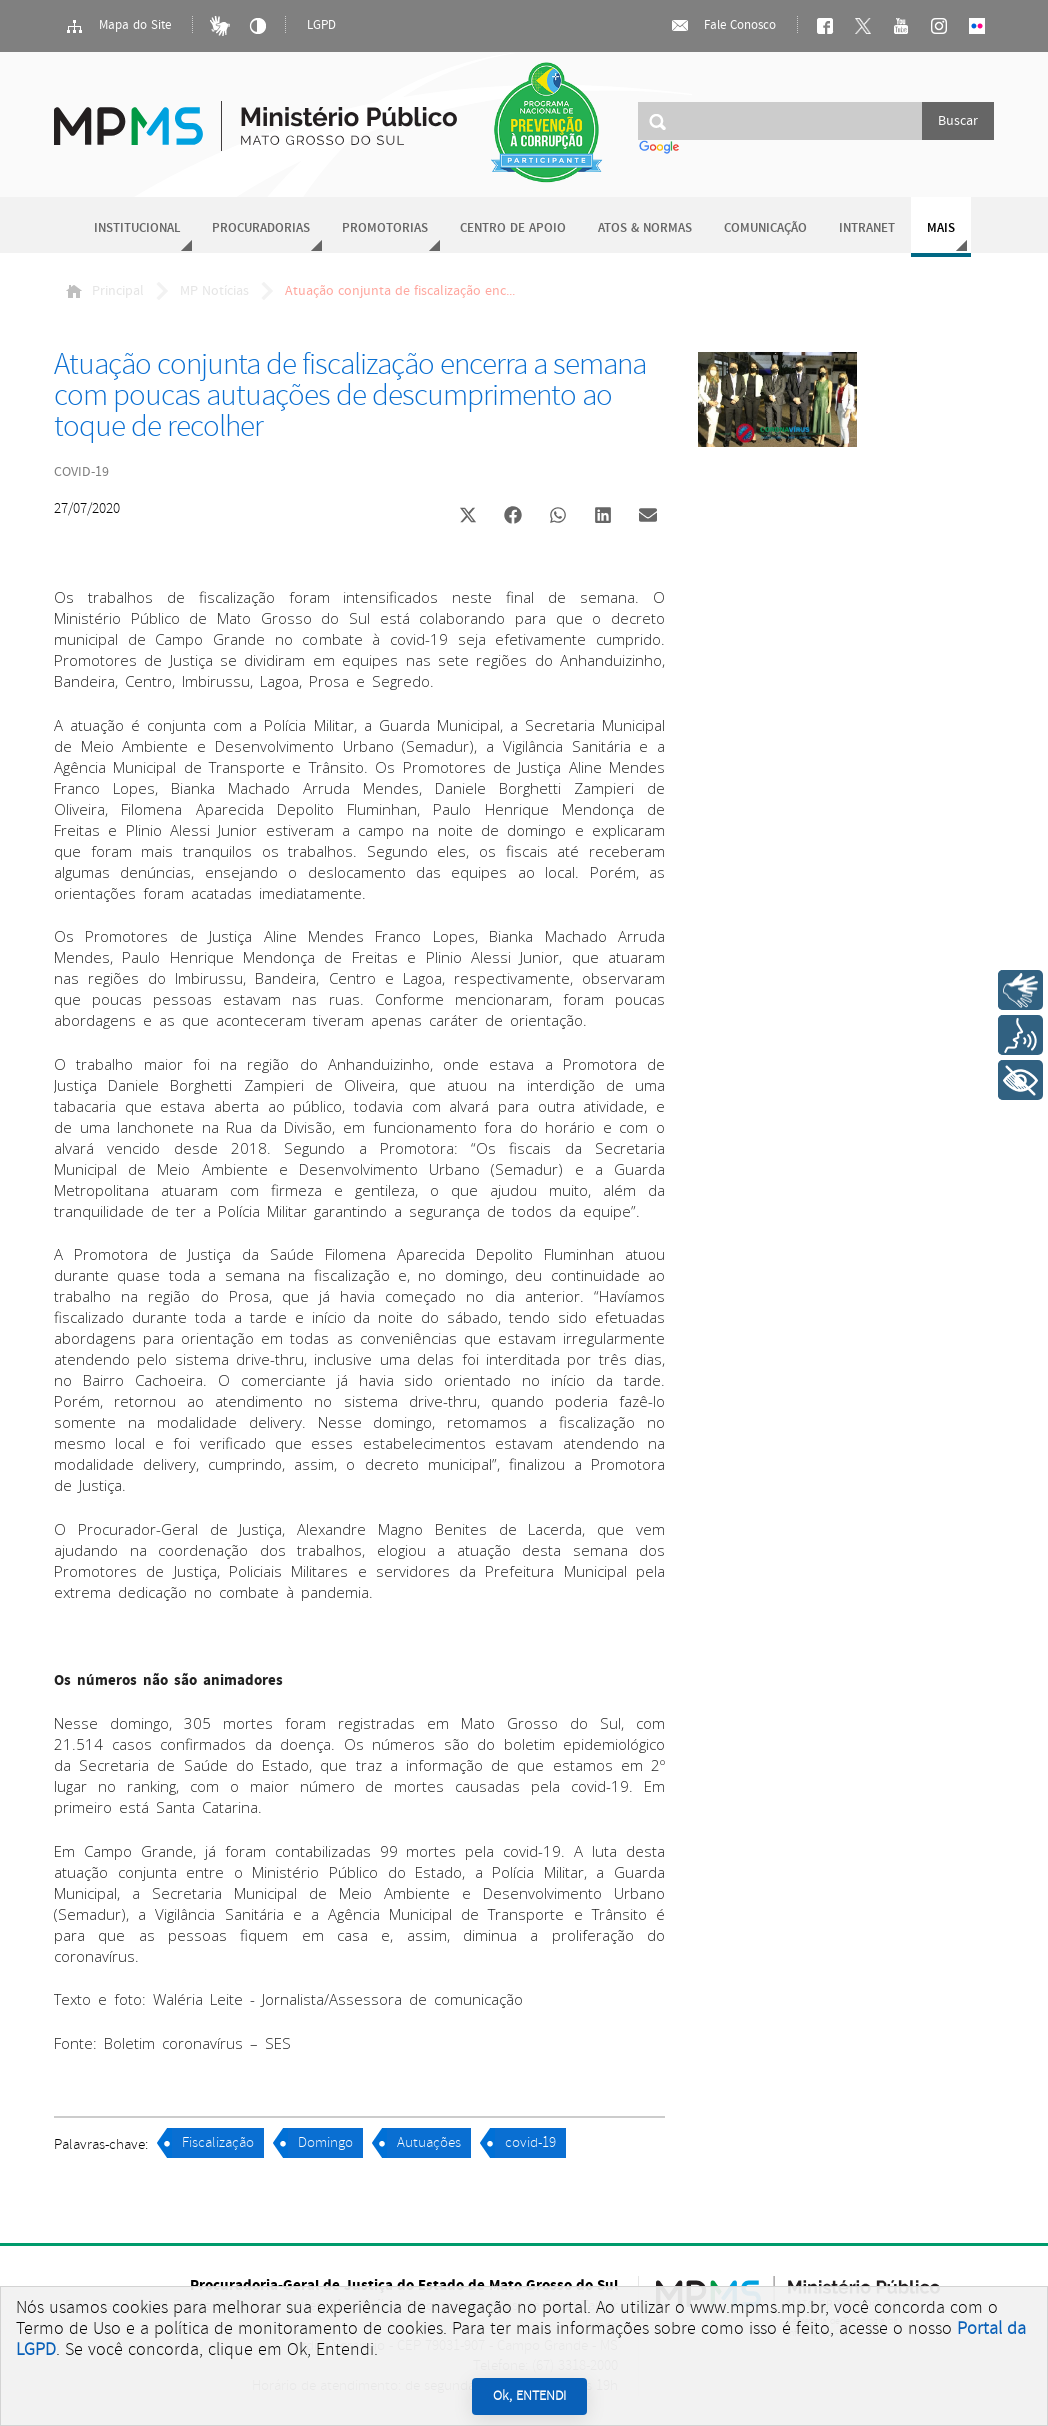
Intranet (867, 228)
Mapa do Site (118, 26)
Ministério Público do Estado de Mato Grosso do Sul (255, 114)
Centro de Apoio (513, 228)
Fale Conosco (723, 26)
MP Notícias (214, 291)
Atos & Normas (645, 228)
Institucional (137, 228)
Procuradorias (261, 228)
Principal (105, 291)
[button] (467, 517)
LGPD (321, 25)
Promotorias (385, 228)
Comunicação (765, 228)
